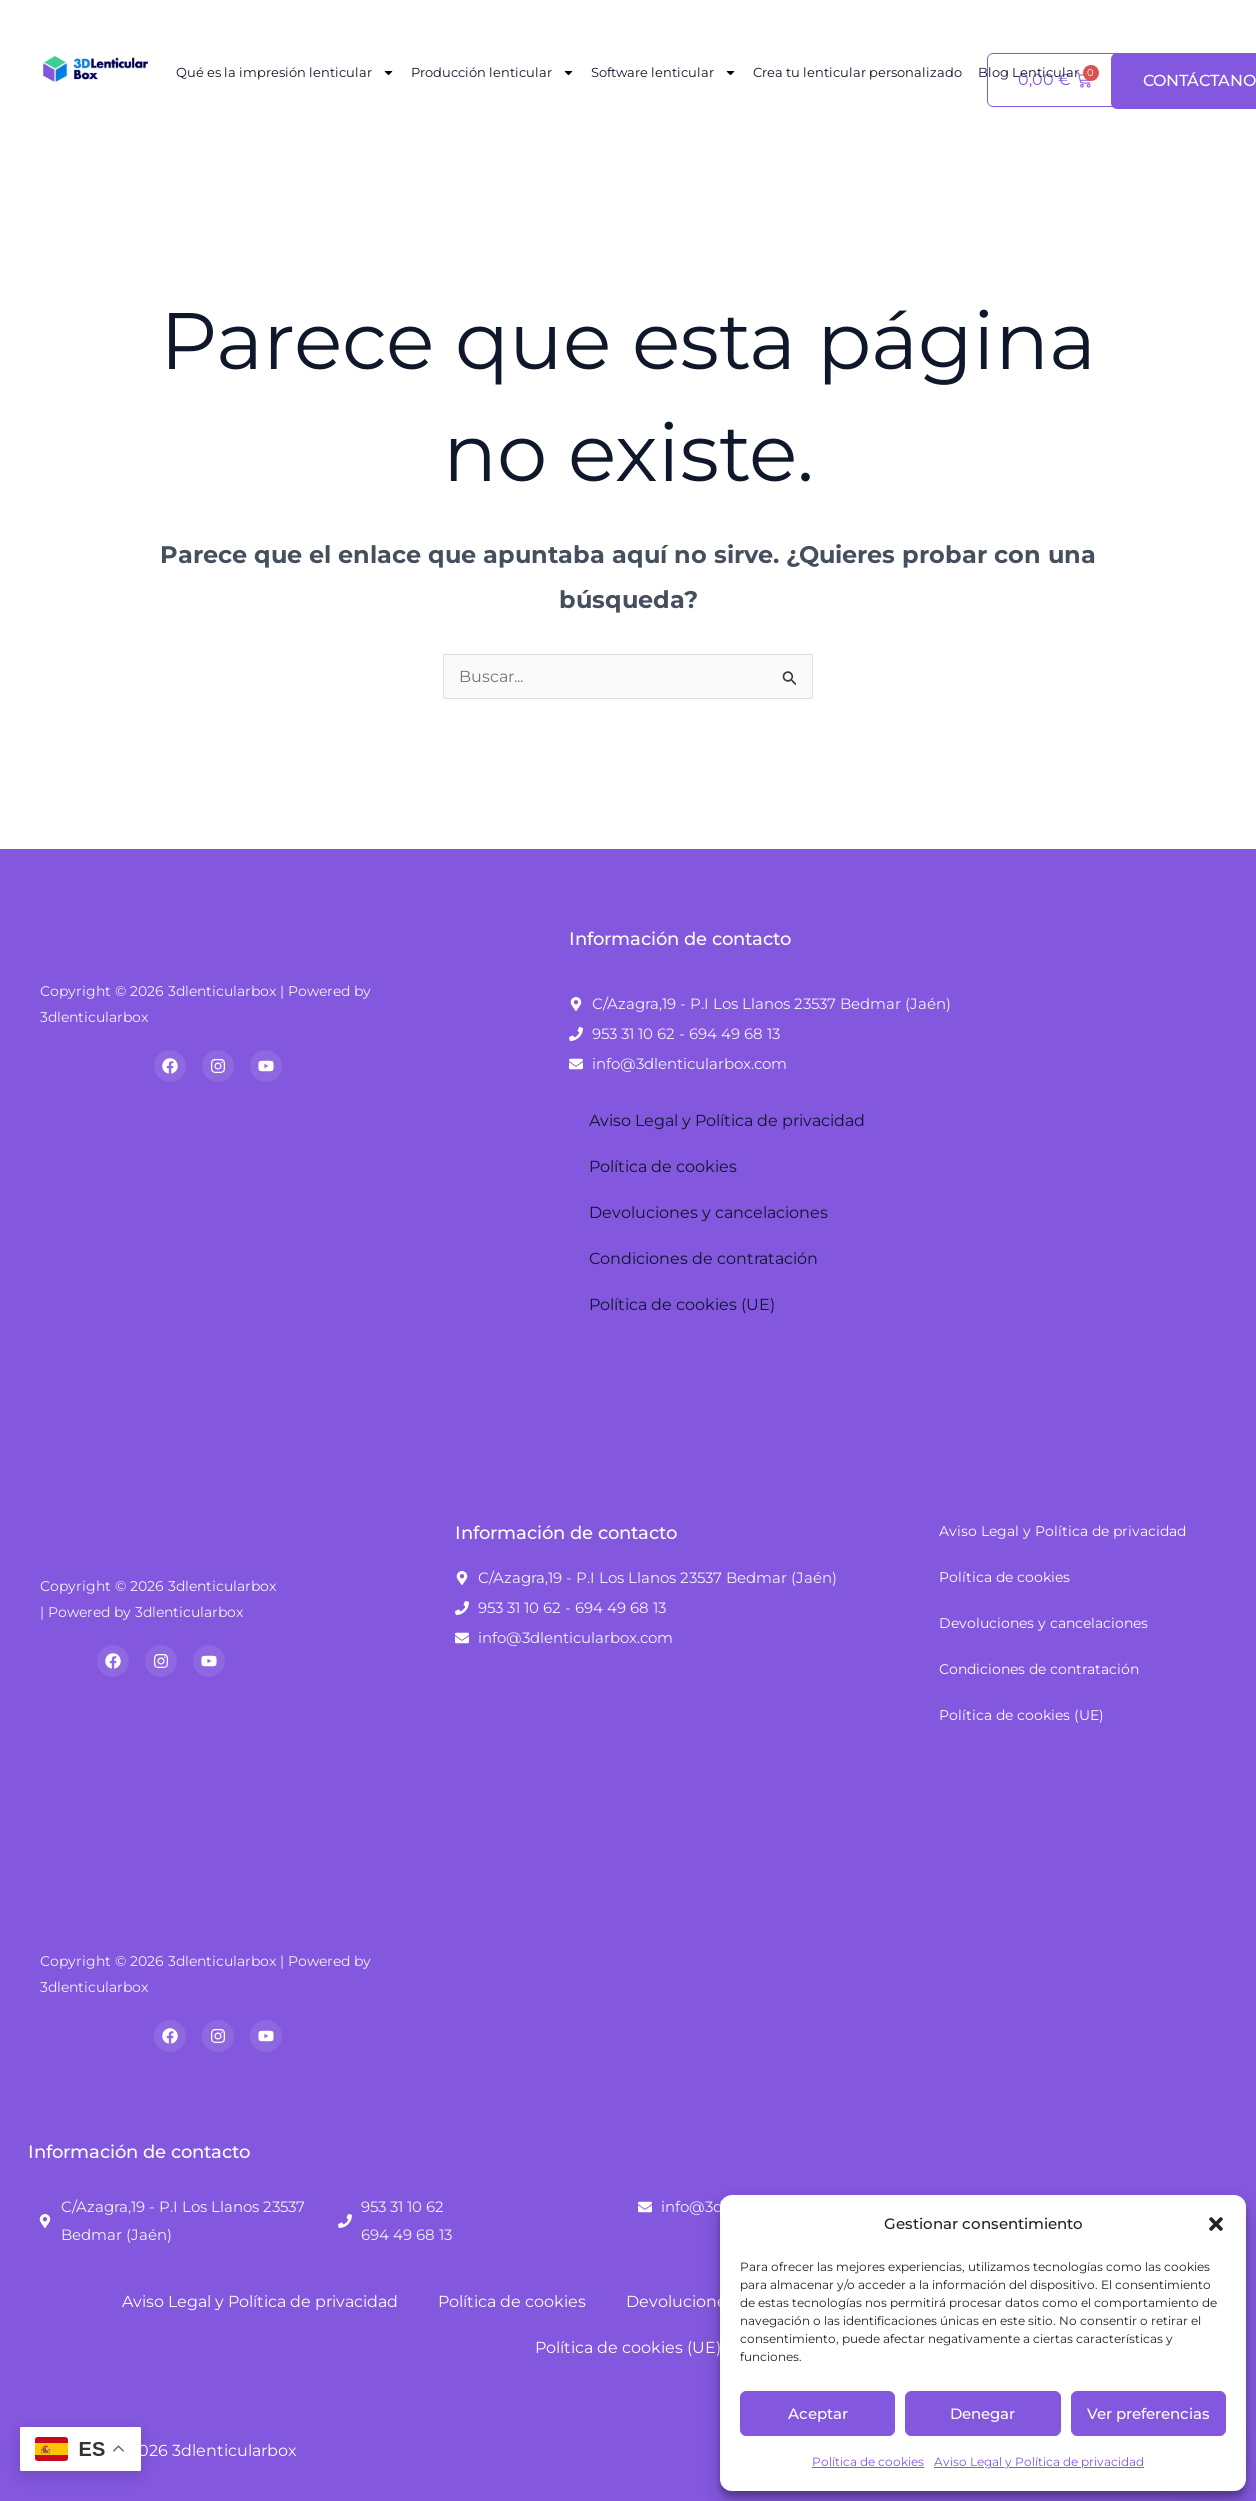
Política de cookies (868, 2461)
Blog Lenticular (1028, 72)
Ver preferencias (1148, 2413)
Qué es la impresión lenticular (285, 72)
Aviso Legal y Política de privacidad (1039, 2461)
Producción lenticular (493, 72)
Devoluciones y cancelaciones (708, 1212)
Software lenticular (664, 72)
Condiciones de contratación (703, 1258)
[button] (1216, 2224)
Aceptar (818, 2413)
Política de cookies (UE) (682, 1304)
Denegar (982, 2413)
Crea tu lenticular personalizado (857, 72)
